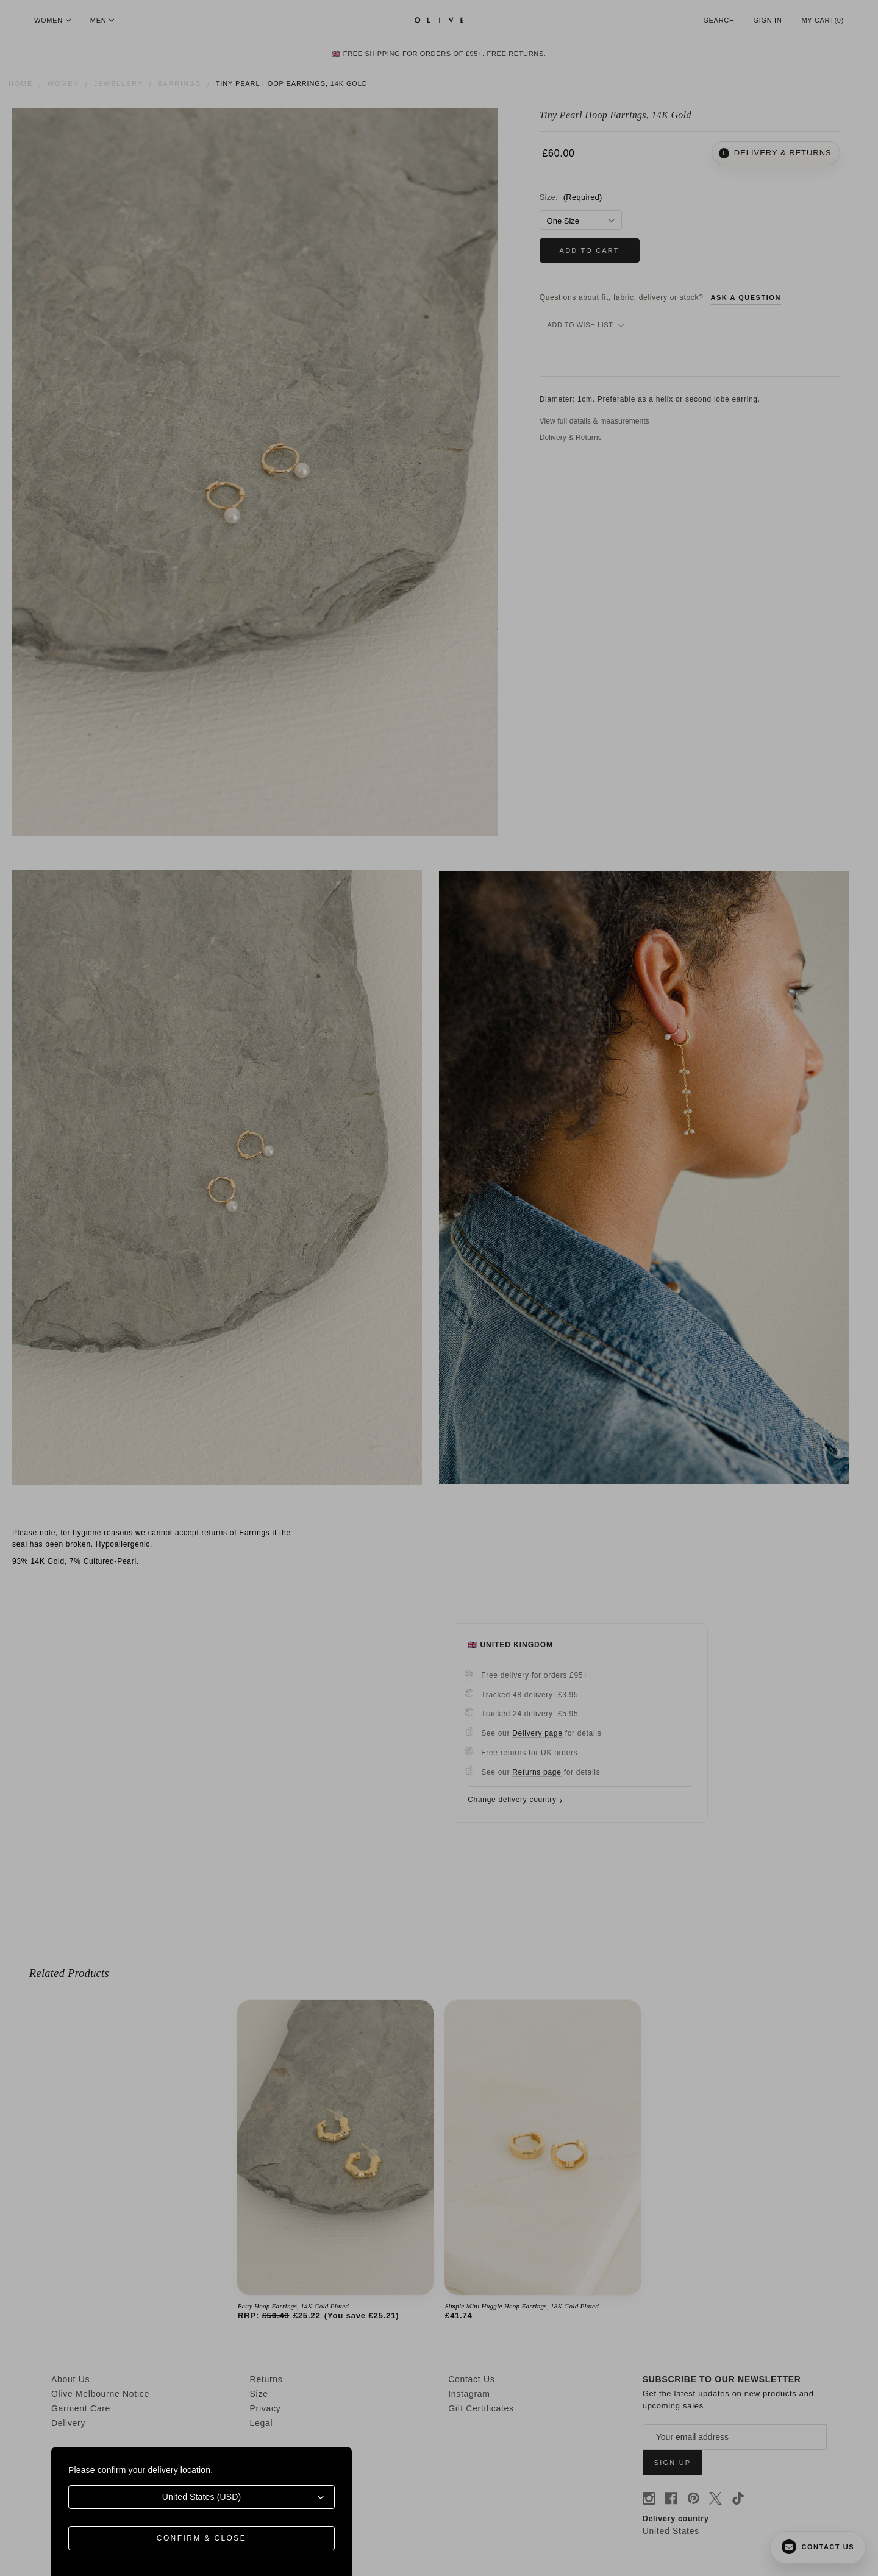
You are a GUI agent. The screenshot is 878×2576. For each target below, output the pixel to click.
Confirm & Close (201, 2538)
